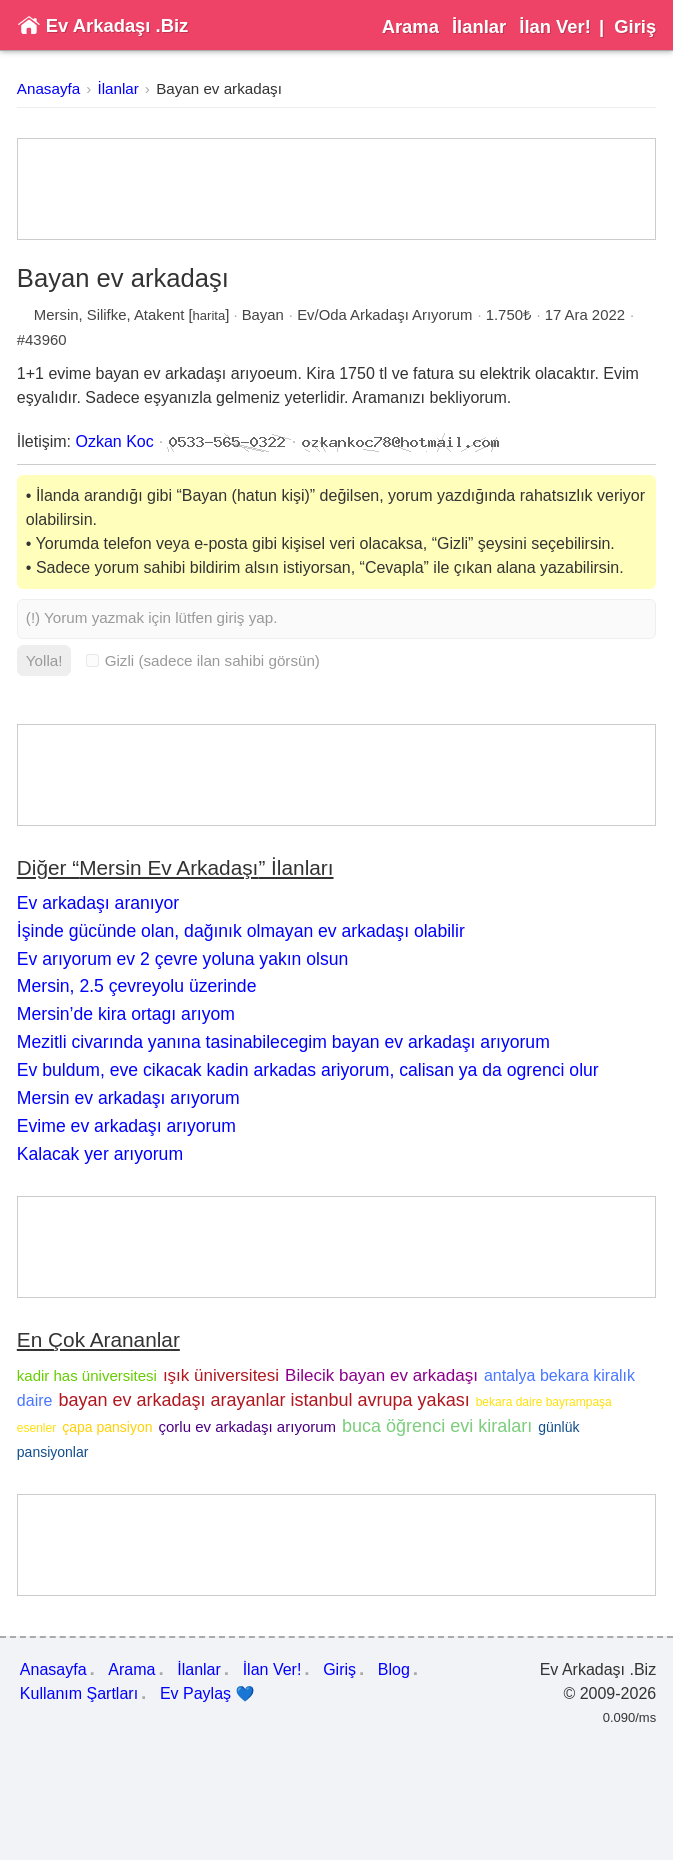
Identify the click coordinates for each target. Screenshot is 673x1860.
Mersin (56, 315)
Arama (410, 26)
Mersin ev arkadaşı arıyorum (128, 1098)
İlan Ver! (555, 26)
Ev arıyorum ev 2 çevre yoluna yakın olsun (183, 959)
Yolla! (44, 660)
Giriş (635, 26)
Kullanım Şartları (79, 1693)
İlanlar (479, 26)
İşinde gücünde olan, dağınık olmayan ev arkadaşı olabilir (241, 931)
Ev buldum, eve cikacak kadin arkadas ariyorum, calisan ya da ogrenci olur (308, 1070)
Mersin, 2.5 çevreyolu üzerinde (137, 986)
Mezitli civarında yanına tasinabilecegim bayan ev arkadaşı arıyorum (283, 1042)
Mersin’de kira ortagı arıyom (126, 1014)
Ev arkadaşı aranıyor (98, 903)
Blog (394, 1669)
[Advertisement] (336, 189)
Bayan (263, 315)
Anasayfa (48, 88)
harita (209, 315)
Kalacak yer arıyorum (100, 1154)
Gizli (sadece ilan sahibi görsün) (203, 660)
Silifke (107, 315)
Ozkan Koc (115, 441)
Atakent (159, 315)
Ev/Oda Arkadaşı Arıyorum (384, 315)
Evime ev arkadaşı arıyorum (126, 1126)
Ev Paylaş (207, 1694)
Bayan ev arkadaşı (219, 88)
